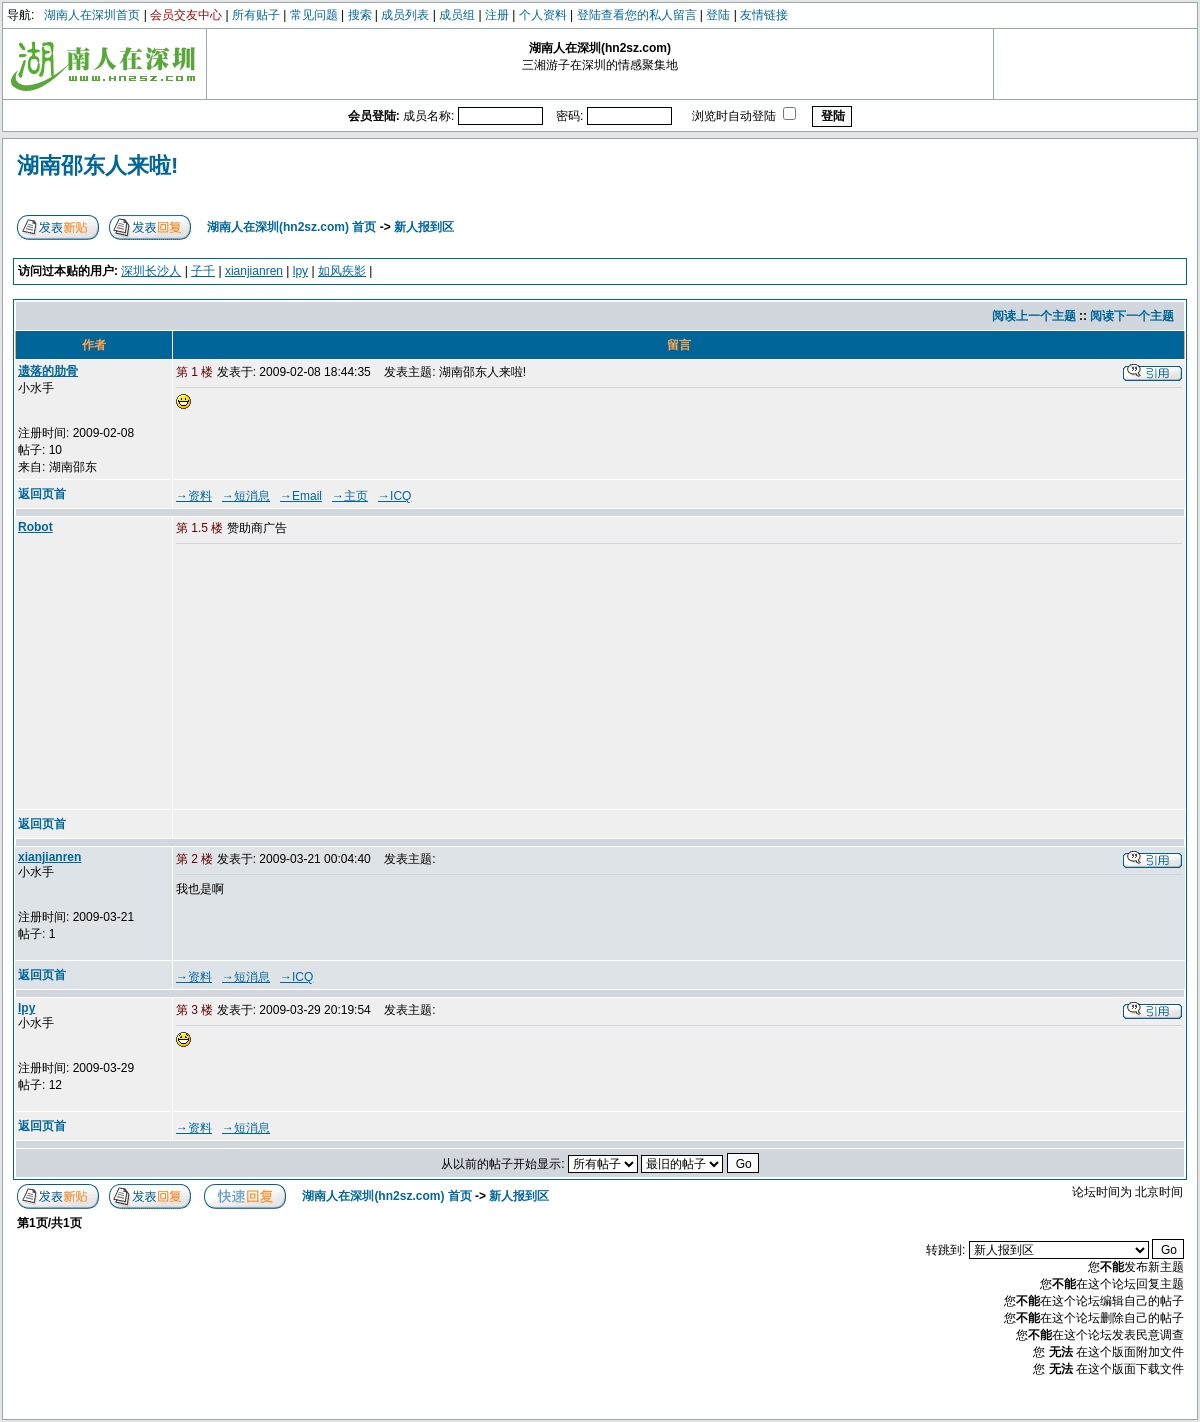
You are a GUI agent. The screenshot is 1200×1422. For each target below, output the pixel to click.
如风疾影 (342, 271)
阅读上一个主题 (1034, 316)
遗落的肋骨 (48, 371)
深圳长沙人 (151, 271)
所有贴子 (256, 15)
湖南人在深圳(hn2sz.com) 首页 (291, 227)
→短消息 (246, 496)
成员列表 (405, 15)
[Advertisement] (329, 678)
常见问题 (314, 15)
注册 (497, 15)
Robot (35, 527)
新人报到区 (424, 227)
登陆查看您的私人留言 (637, 15)
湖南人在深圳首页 (92, 15)
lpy (300, 271)
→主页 (350, 496)
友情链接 (764, 15)
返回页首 (42, 494)
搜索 (360, 15)
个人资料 (543, 15)
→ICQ (394, 496)
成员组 (457, 15)
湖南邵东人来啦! (97, 165)
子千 (203, 271)
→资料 (194, 496)
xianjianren (254, 271)
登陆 (718, 15)
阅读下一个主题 (1132, 316)
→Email (301, 496)
